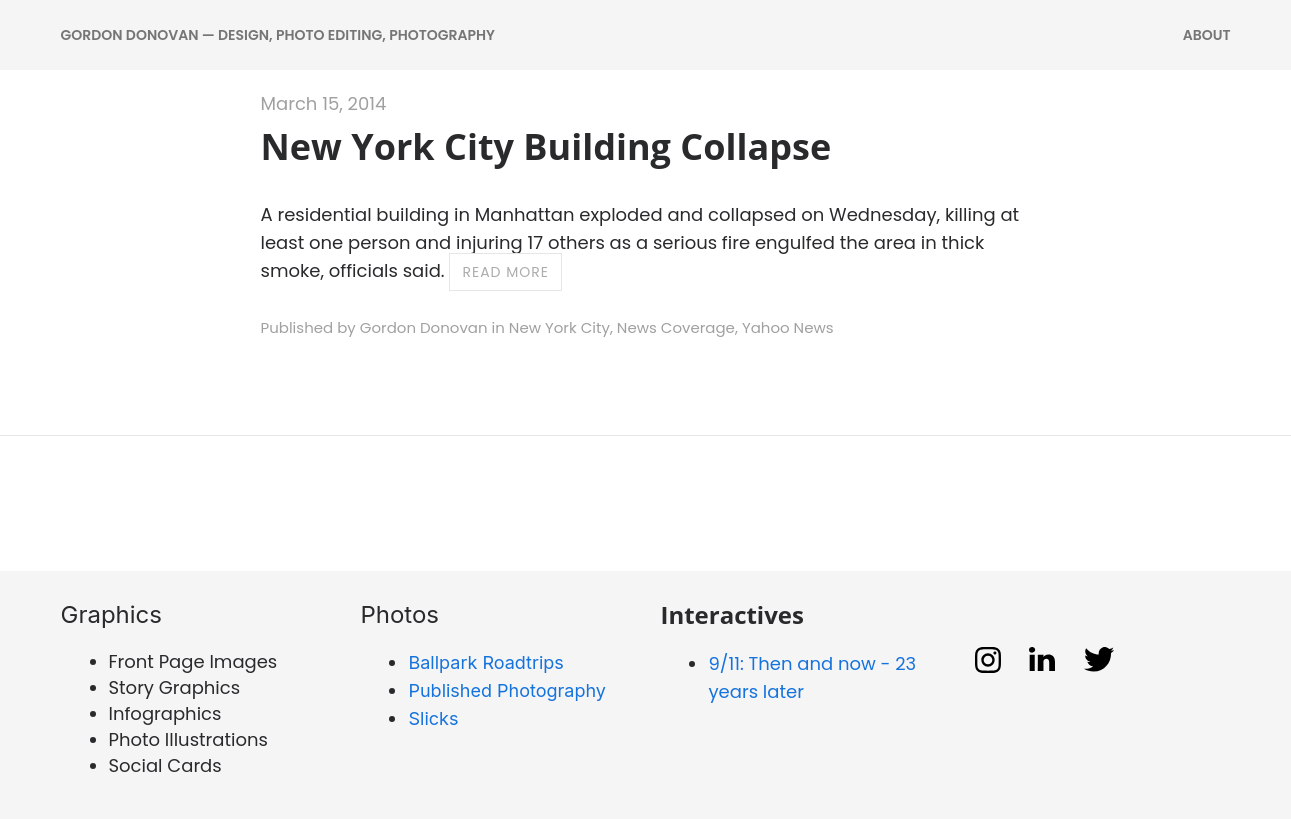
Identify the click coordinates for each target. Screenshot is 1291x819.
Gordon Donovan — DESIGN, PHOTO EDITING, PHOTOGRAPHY (278, 35)
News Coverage (676, 327)
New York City (559, 327)
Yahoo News (788, 327)
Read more (505, 272)
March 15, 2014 (324, 103)
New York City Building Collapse (546, 146)
